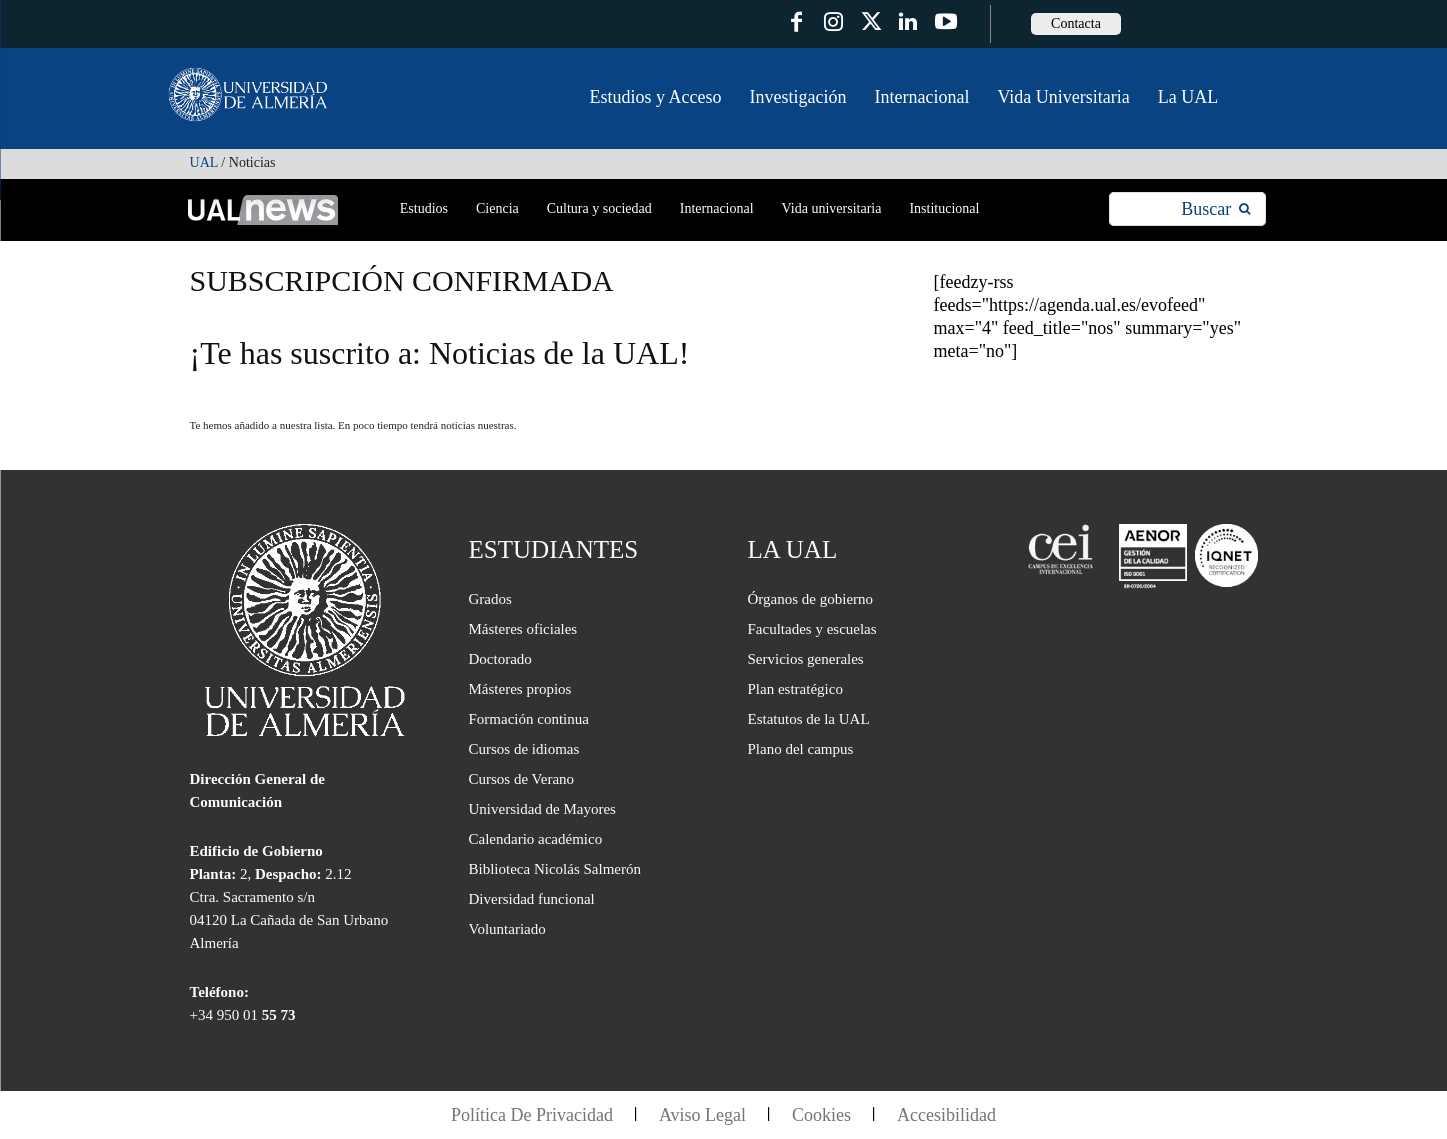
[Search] (1215, 209)
